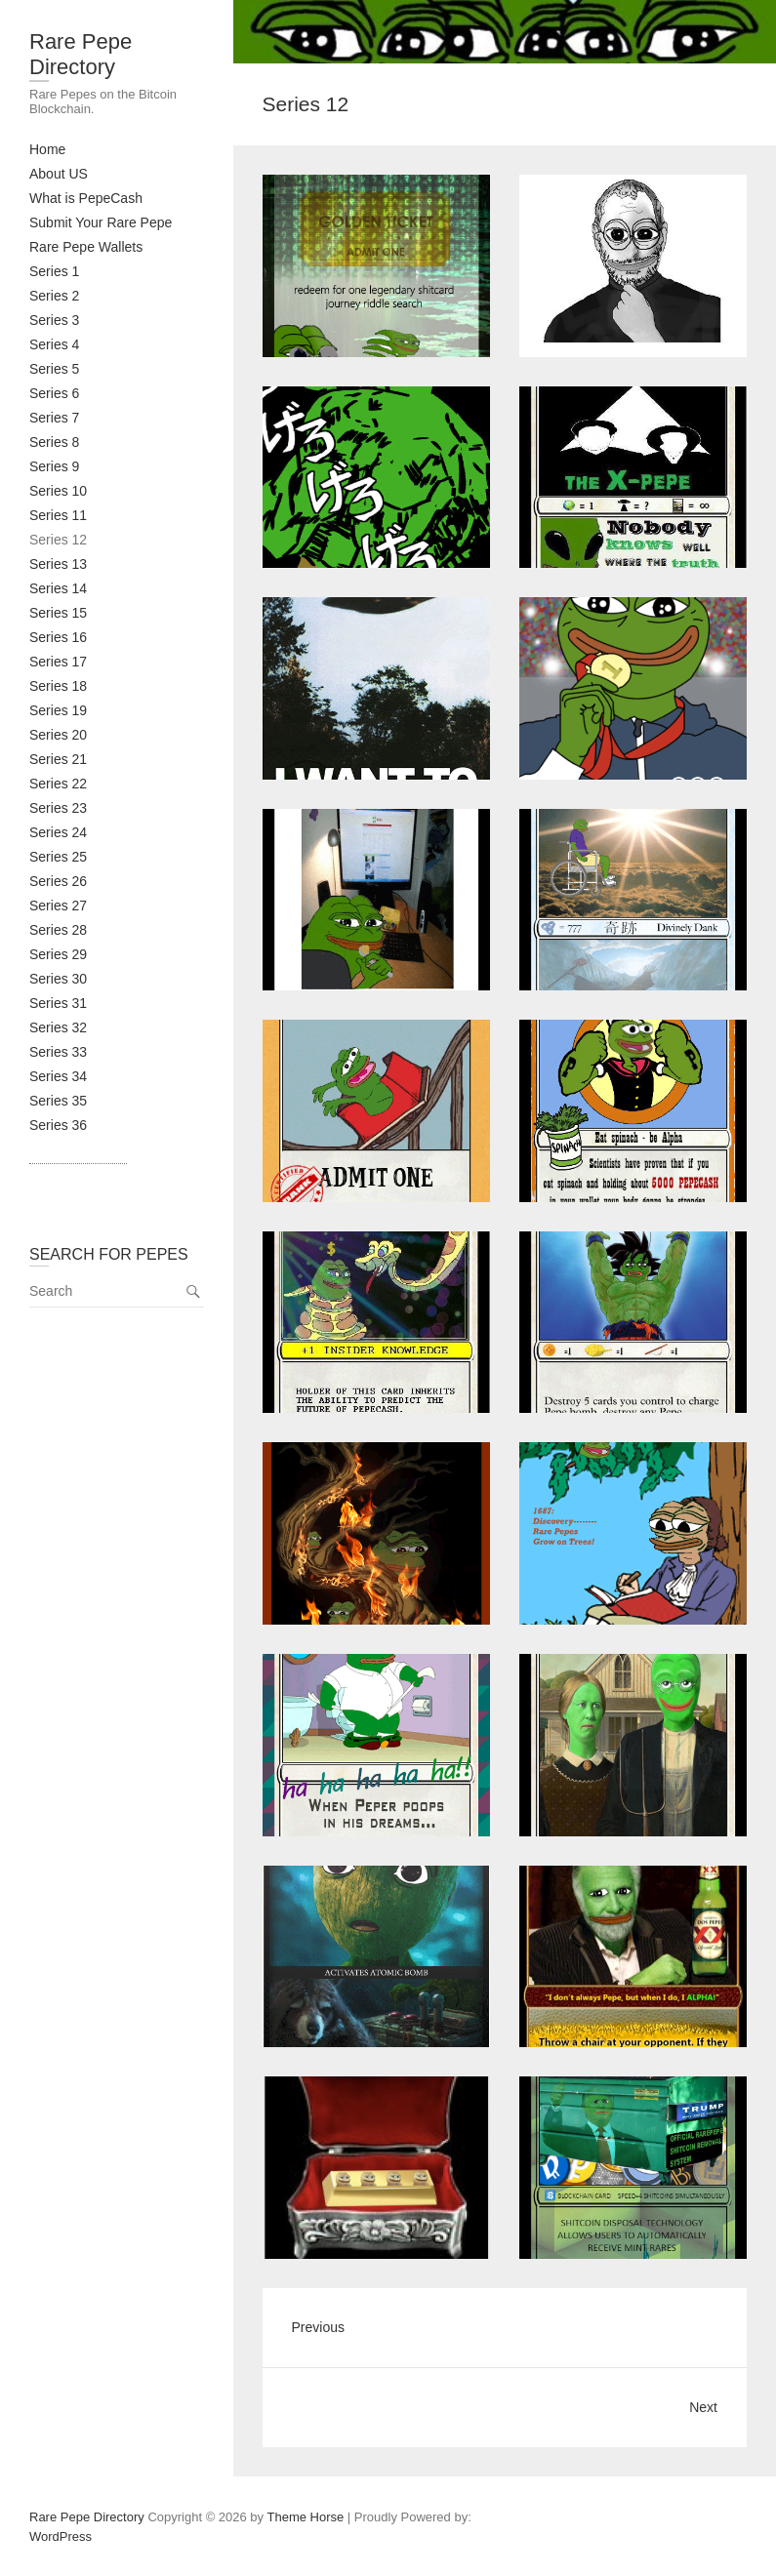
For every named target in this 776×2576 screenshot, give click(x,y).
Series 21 (58, 759)
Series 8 (54, 442)
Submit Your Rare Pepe (100, 222)
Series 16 (58, 637)
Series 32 (58, 1027)
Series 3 (54, 320)
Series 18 (58, 686)
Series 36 (58, 1125)
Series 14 (58, 588)
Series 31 (58, 1003)
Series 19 (58, 710)
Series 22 (58, 783)
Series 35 (58, 1100)
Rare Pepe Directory (80, 54)
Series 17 (58, 661)
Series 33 (58, 1052)
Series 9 (54, 466)
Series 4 (54, 344)
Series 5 (54, 369)
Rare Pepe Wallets (86, 247)
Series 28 (58, 930)
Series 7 (54, 417)
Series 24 (58, 832)
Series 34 (58, 1076)
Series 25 (58, 857)
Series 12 (58, 539)
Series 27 (58, 905)
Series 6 (54, 393)
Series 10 (58, 491)
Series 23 (58, 808)
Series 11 (58, 515)
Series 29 (58, 954)
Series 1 (54, 271)
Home (47, 149)
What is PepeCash (86, 198)
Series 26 (58, 881)
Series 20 (58, 735)
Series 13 (58, 564)
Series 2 (54, 295)
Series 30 (58, 978)
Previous (318, 2327)
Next (703, 2407)
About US (58, 173)
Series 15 (58, 613)
